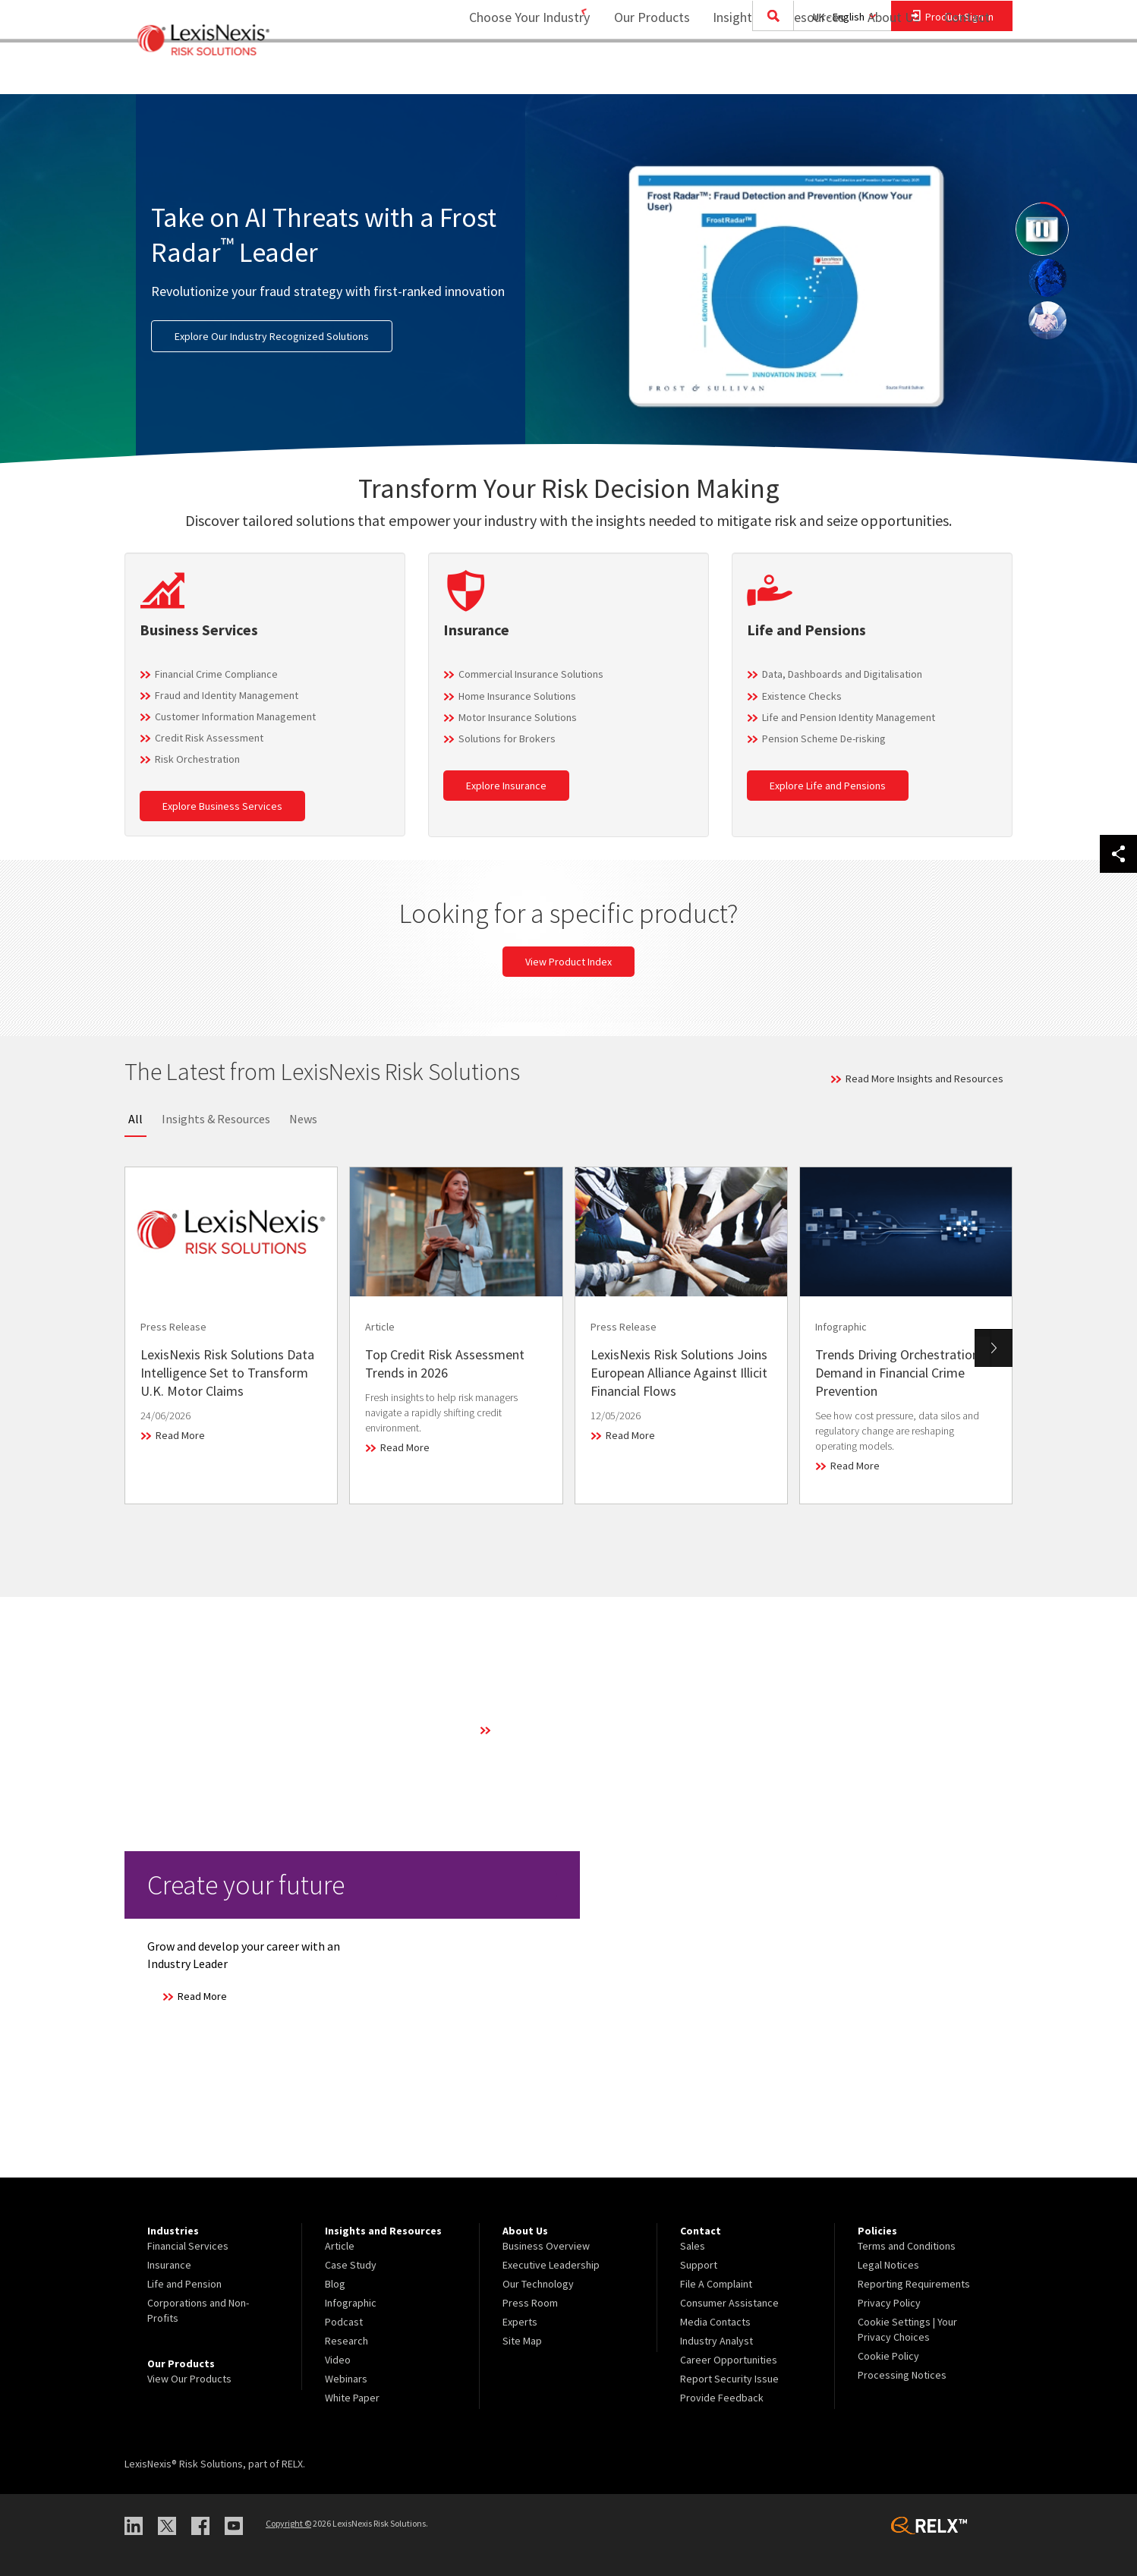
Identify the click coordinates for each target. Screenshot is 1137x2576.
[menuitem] (642, 73)
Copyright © (288, 2523)
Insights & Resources (216, 1118)
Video (338, 2360)
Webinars (346, 2378)
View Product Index (568, 961)
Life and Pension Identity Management (848, 717)
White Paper (352, 2397)
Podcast (344, 2322)
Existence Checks (802, 696)
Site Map (522, 2341)
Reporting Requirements (914, 2284)
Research (346, 2341)
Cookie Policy (888, 2356)
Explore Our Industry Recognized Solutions (272, 336)
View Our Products (189, 2378)
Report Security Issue (729, 2378)
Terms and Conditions (907, 2246)
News (303, 1118)
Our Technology (538, 2284)
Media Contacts (715, 2322)
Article (339, 2246)
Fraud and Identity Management (226, 695)
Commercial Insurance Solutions (530, 674)
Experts (519, 2322)
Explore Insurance (506, 785)
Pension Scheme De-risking (824, 738)
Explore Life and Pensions (828, 785)
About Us (884, 72)
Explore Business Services (222, 806)
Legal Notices (888, 2265)
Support (698, 2265)
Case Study (350, 2265)
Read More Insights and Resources (924, 1078)
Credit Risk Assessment (209, 738)
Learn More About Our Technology (572, 1730)
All (135, 1118)
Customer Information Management (235, 716)
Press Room (530, 2303)
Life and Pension (184, 2284)
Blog (335, 2284)
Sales (692, 2246)
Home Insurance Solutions (517, 696)
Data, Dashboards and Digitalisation (842, 674)
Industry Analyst (716, 2341)
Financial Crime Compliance (216, 674)
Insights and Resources (769, 72)
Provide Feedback (722, 2397)
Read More (180, 1435)
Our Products (642, 72)
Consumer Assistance (729, 2303)
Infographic (350, 2303)
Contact (967, 72)
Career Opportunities (728, 2360)
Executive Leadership (551, 2265)
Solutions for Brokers (507, 738)
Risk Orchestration (197, 759)
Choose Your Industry (509, 72)
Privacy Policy (889, 2303)
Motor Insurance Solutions (517, 717)
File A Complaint (716, 2284)
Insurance (169, 2265)
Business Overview (546, 2246)
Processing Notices (902, 2375)
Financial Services (187, 2246)
